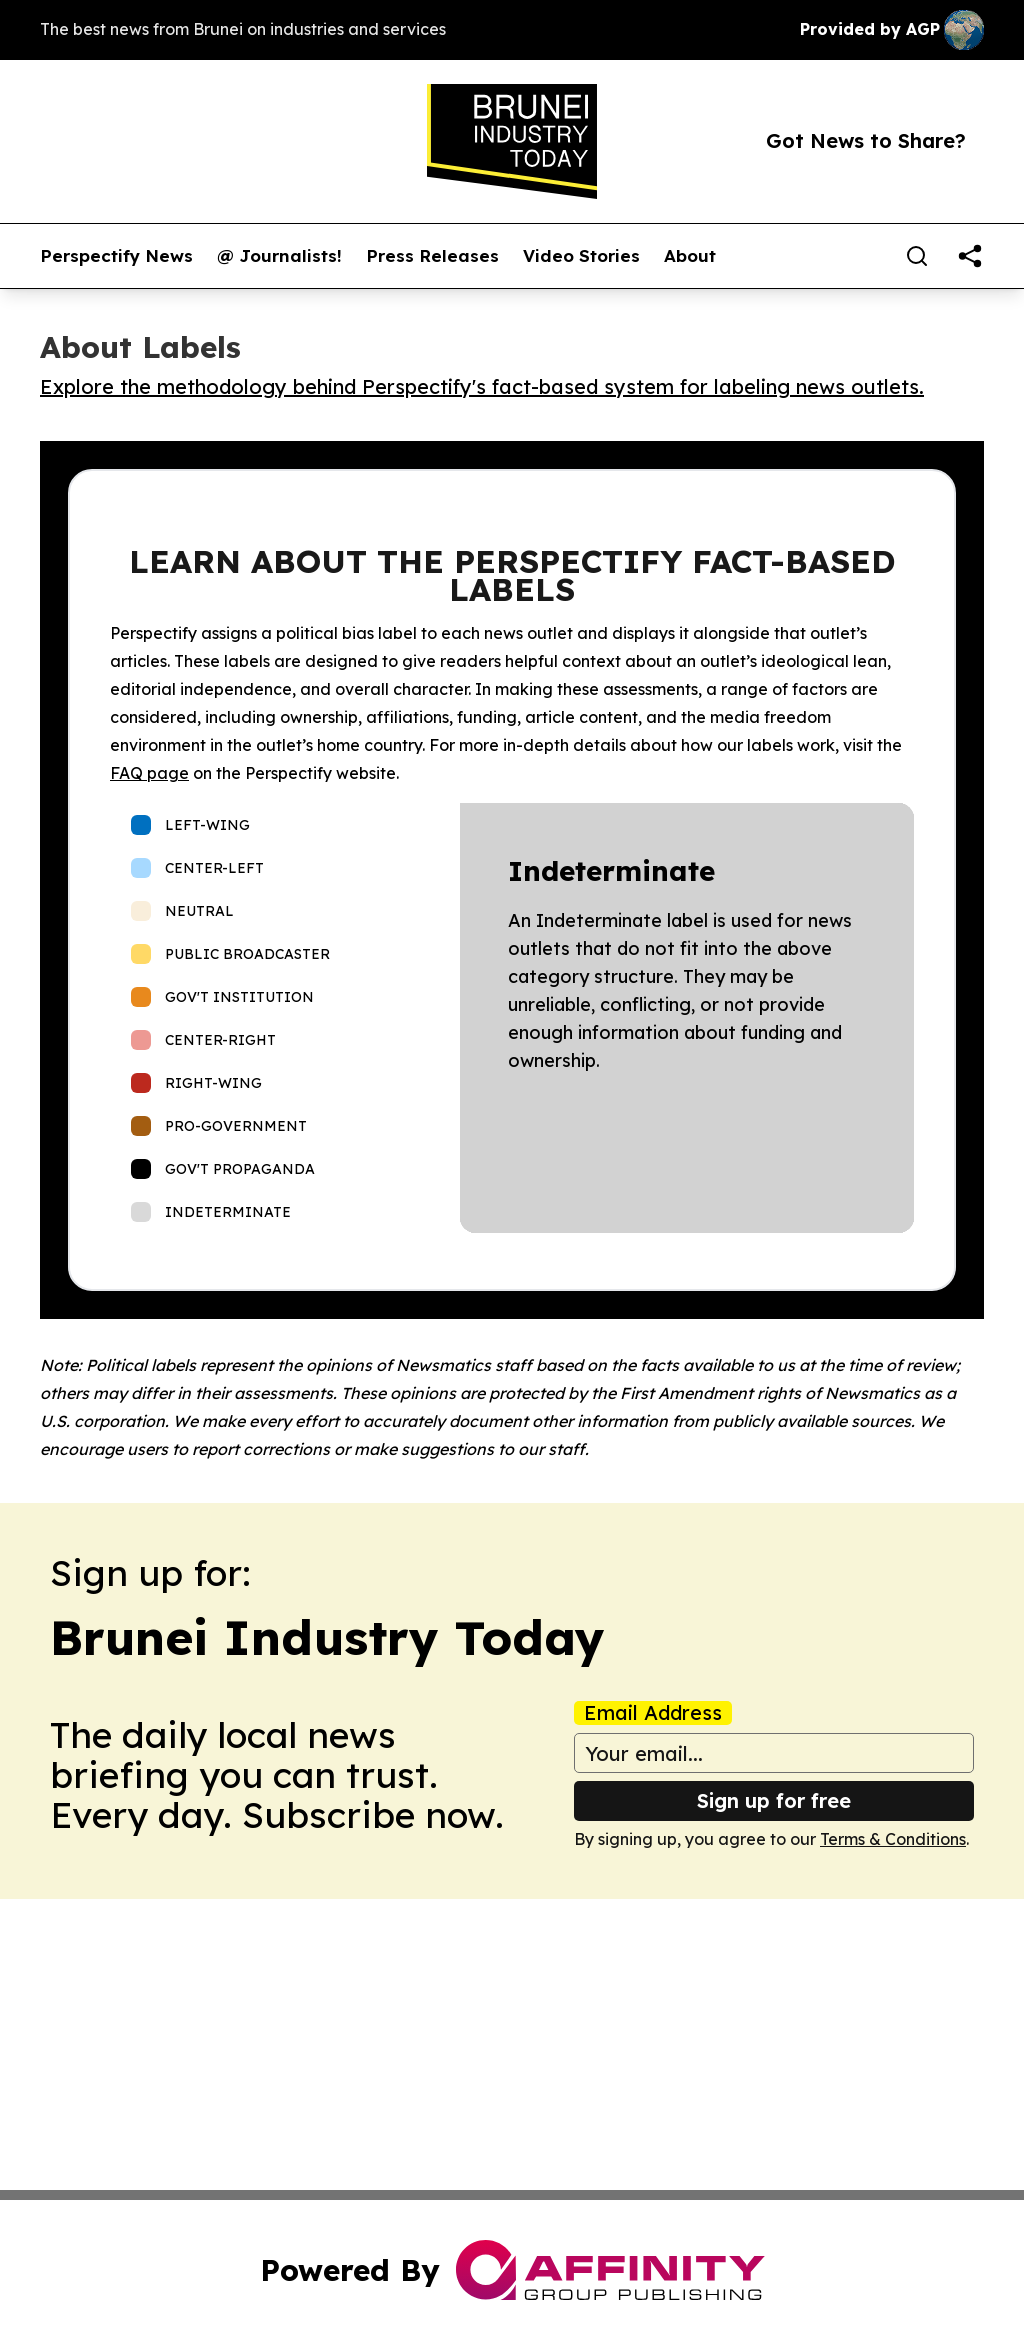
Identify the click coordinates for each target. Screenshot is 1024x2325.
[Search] (917, 256)
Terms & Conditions (893, 1839)
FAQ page (149, 773)
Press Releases (432, 256)
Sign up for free (774, 1800)
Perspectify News (116, 256)
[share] (970, 256)
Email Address (653, 1713)
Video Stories (581, 256)
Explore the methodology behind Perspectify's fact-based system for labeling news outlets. (482, 386)
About (690, 256)
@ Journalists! (279, 256)
